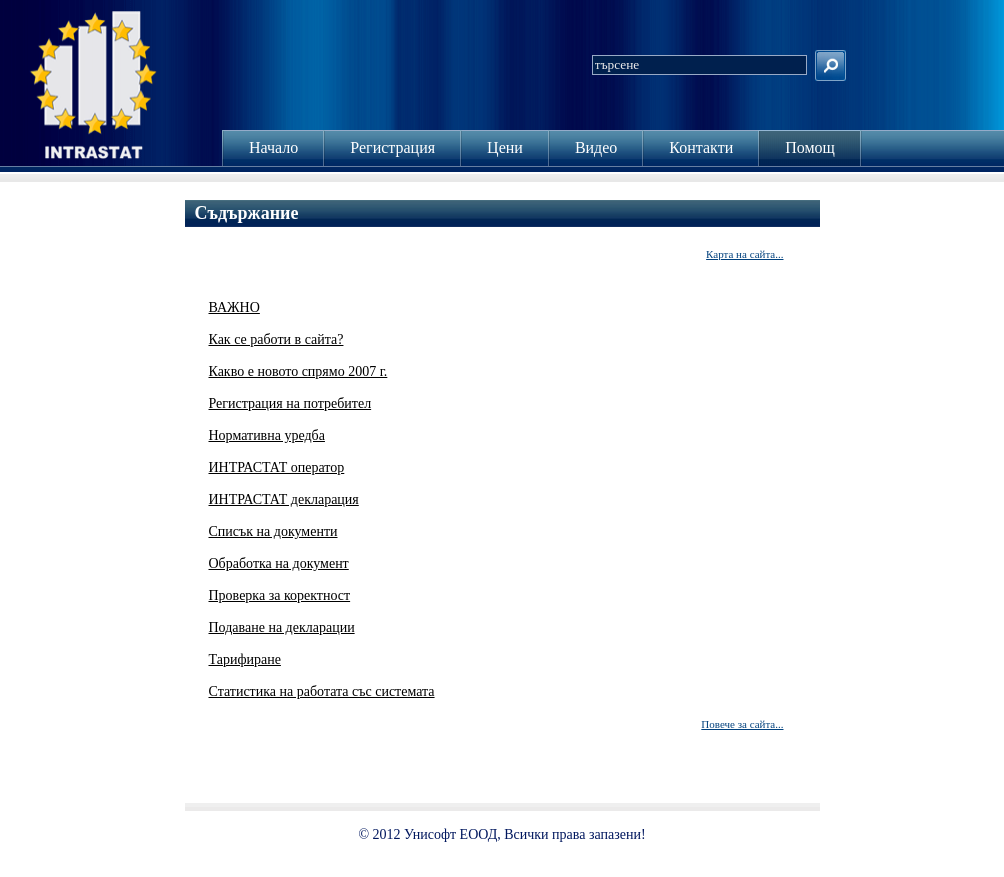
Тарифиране (245, 659)
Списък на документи (273, 531)
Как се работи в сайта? (276, 339)
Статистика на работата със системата (322, 691)
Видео (596, 147)
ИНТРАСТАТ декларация (284, 499)
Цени (505, 147)
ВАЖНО (234, 307)
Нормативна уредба (267, 435)
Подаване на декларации (282, 627)
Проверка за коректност (280, 595)
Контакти (701, 147)
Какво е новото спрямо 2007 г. (298, 371)
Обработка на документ (279, 563)
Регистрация (392, 147)
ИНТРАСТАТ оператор (277, 467)
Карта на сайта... (744, 254)
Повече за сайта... (742, 724)
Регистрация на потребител (290, 403)
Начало (273, 147)
